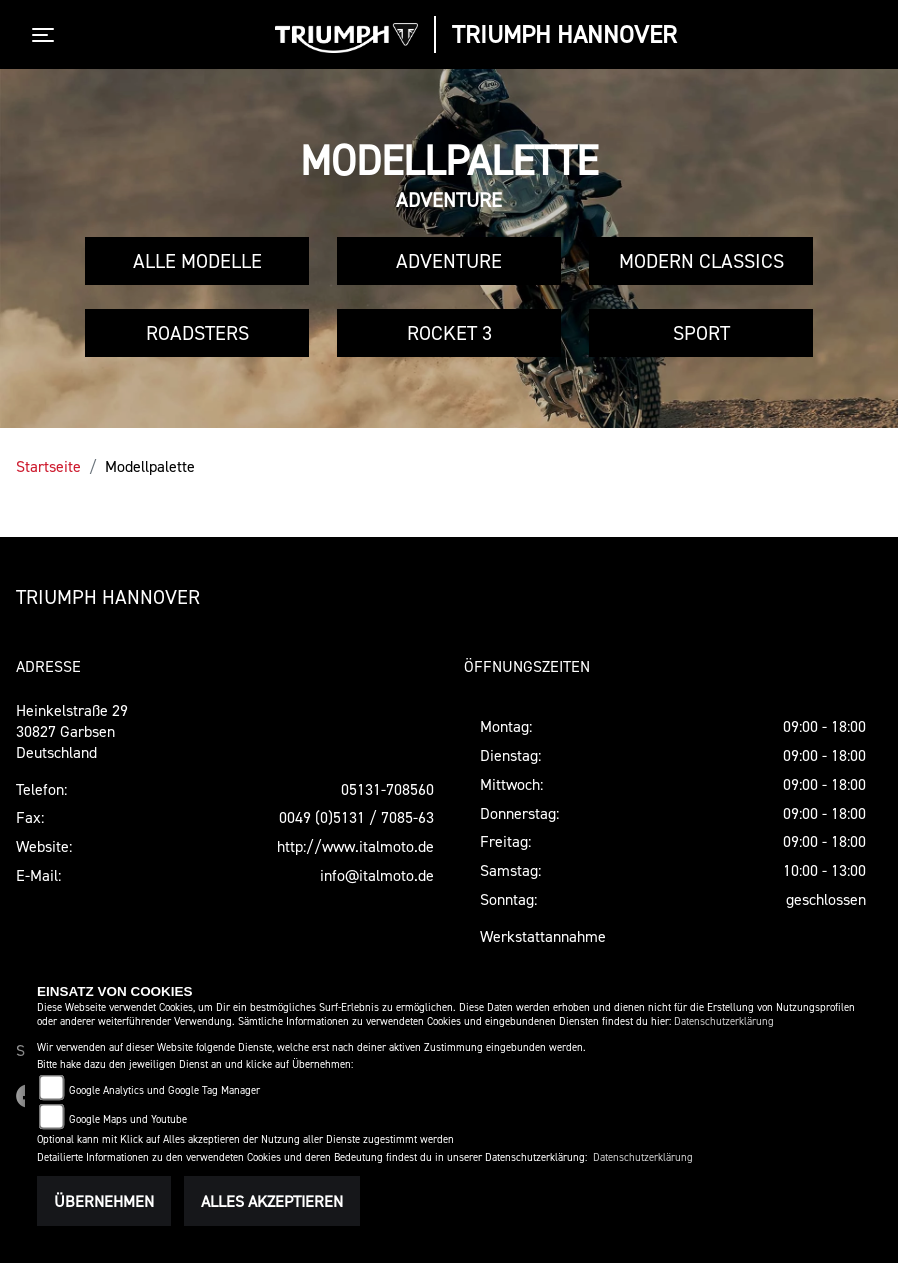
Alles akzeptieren (272, 1201)
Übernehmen (104, 1201)
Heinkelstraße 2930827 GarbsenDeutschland (72, 731)
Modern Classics (701, 261)
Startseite (48, 466)
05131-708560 (387, 789)
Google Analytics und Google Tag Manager (164, 1090)
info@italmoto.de (377, 875)
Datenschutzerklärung (724, 1021)
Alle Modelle (197, 261)
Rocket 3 (449, 333)
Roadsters (197, 333)
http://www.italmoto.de (355, 846)
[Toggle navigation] (47, 35)
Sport (701, 333)
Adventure (449, 261)
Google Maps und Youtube (128, 1119)
